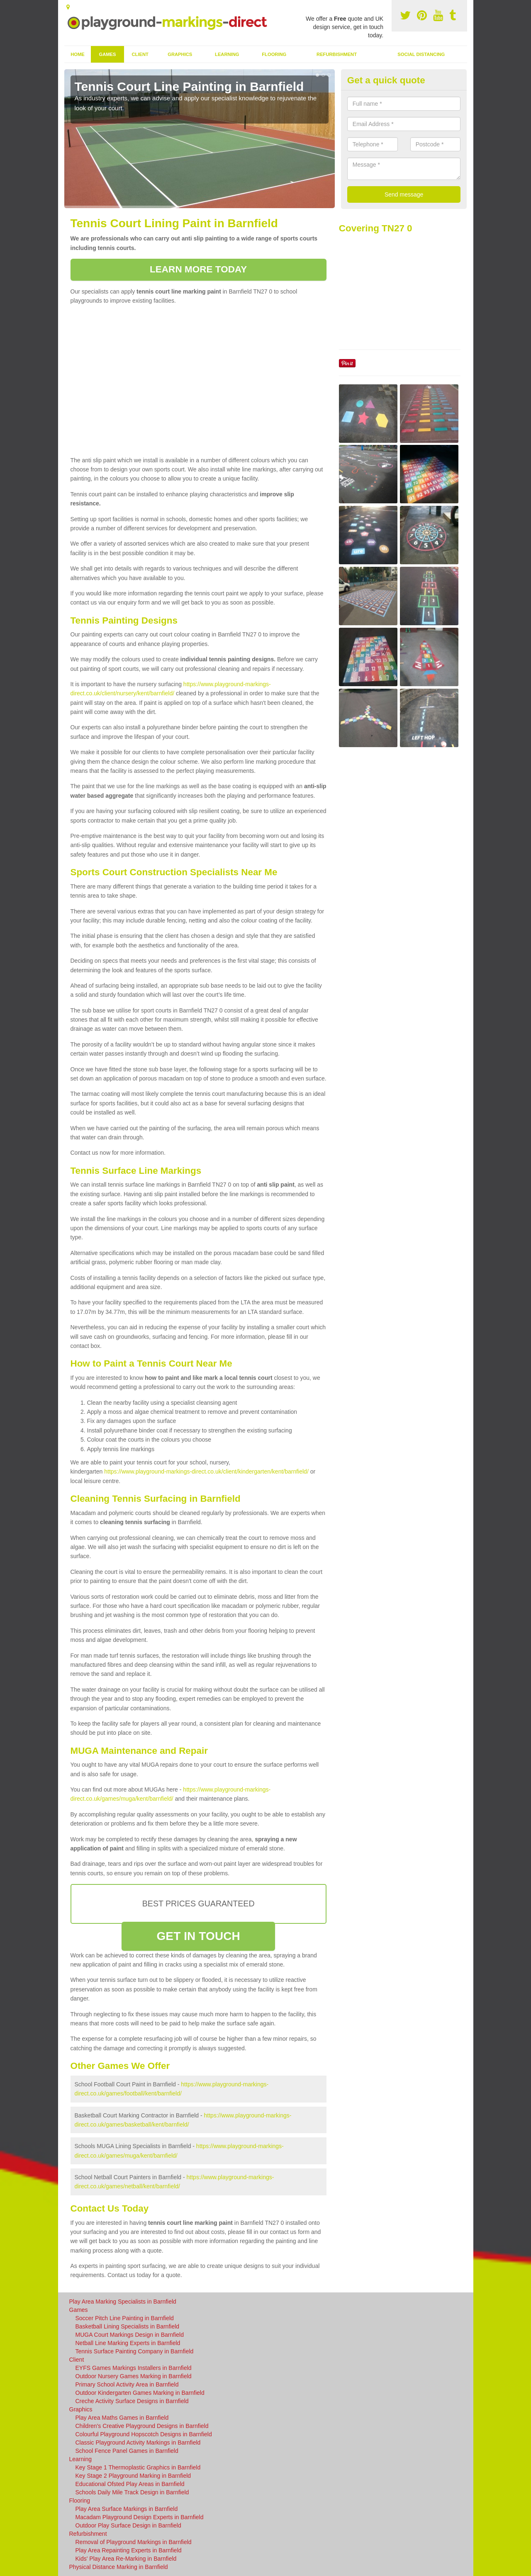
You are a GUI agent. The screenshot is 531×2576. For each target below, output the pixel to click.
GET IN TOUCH (198, 1936)
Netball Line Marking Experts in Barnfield (128, 2343)
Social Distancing (421, 54)
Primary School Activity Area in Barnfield (127, 2384)
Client (140, 54)
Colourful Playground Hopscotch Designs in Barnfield (144, 2434)
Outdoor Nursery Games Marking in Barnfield (134, 2376)
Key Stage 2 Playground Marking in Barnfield (133, 2475)
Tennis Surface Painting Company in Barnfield (135, 2351)
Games (107, 54)
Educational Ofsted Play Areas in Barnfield (130, 2484)
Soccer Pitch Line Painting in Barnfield (125, 2318)
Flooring (274, 54)
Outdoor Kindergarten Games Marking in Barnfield (140, 2392)
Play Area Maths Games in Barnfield (122, 2417)
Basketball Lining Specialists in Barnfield (128, 2326)
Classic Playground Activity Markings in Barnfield (138, 2442)
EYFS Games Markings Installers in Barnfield (134, 2368)
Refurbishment (337, 54)
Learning (227, 54)
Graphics (180, 54)
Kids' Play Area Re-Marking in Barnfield (126, 2558)
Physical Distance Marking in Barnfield (118, 2567)
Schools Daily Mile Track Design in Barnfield (132, 2492)
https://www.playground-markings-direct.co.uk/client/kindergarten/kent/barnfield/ (206, 1471)
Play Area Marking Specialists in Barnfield (122, 2301)
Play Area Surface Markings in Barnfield (127, 2509)
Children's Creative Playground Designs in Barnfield (142, 2426)
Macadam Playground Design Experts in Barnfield (140, 2517)
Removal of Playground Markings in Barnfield (134, 2542)
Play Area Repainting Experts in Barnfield (129, 2550)
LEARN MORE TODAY (198, 269)
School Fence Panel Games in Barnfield (127, 2450)
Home (78, 54)
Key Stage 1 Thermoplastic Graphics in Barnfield (138, 2467)
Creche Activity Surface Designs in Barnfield (132, 2401)
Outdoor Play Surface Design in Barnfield (128, 2525)
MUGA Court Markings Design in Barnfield (130, 2334)
